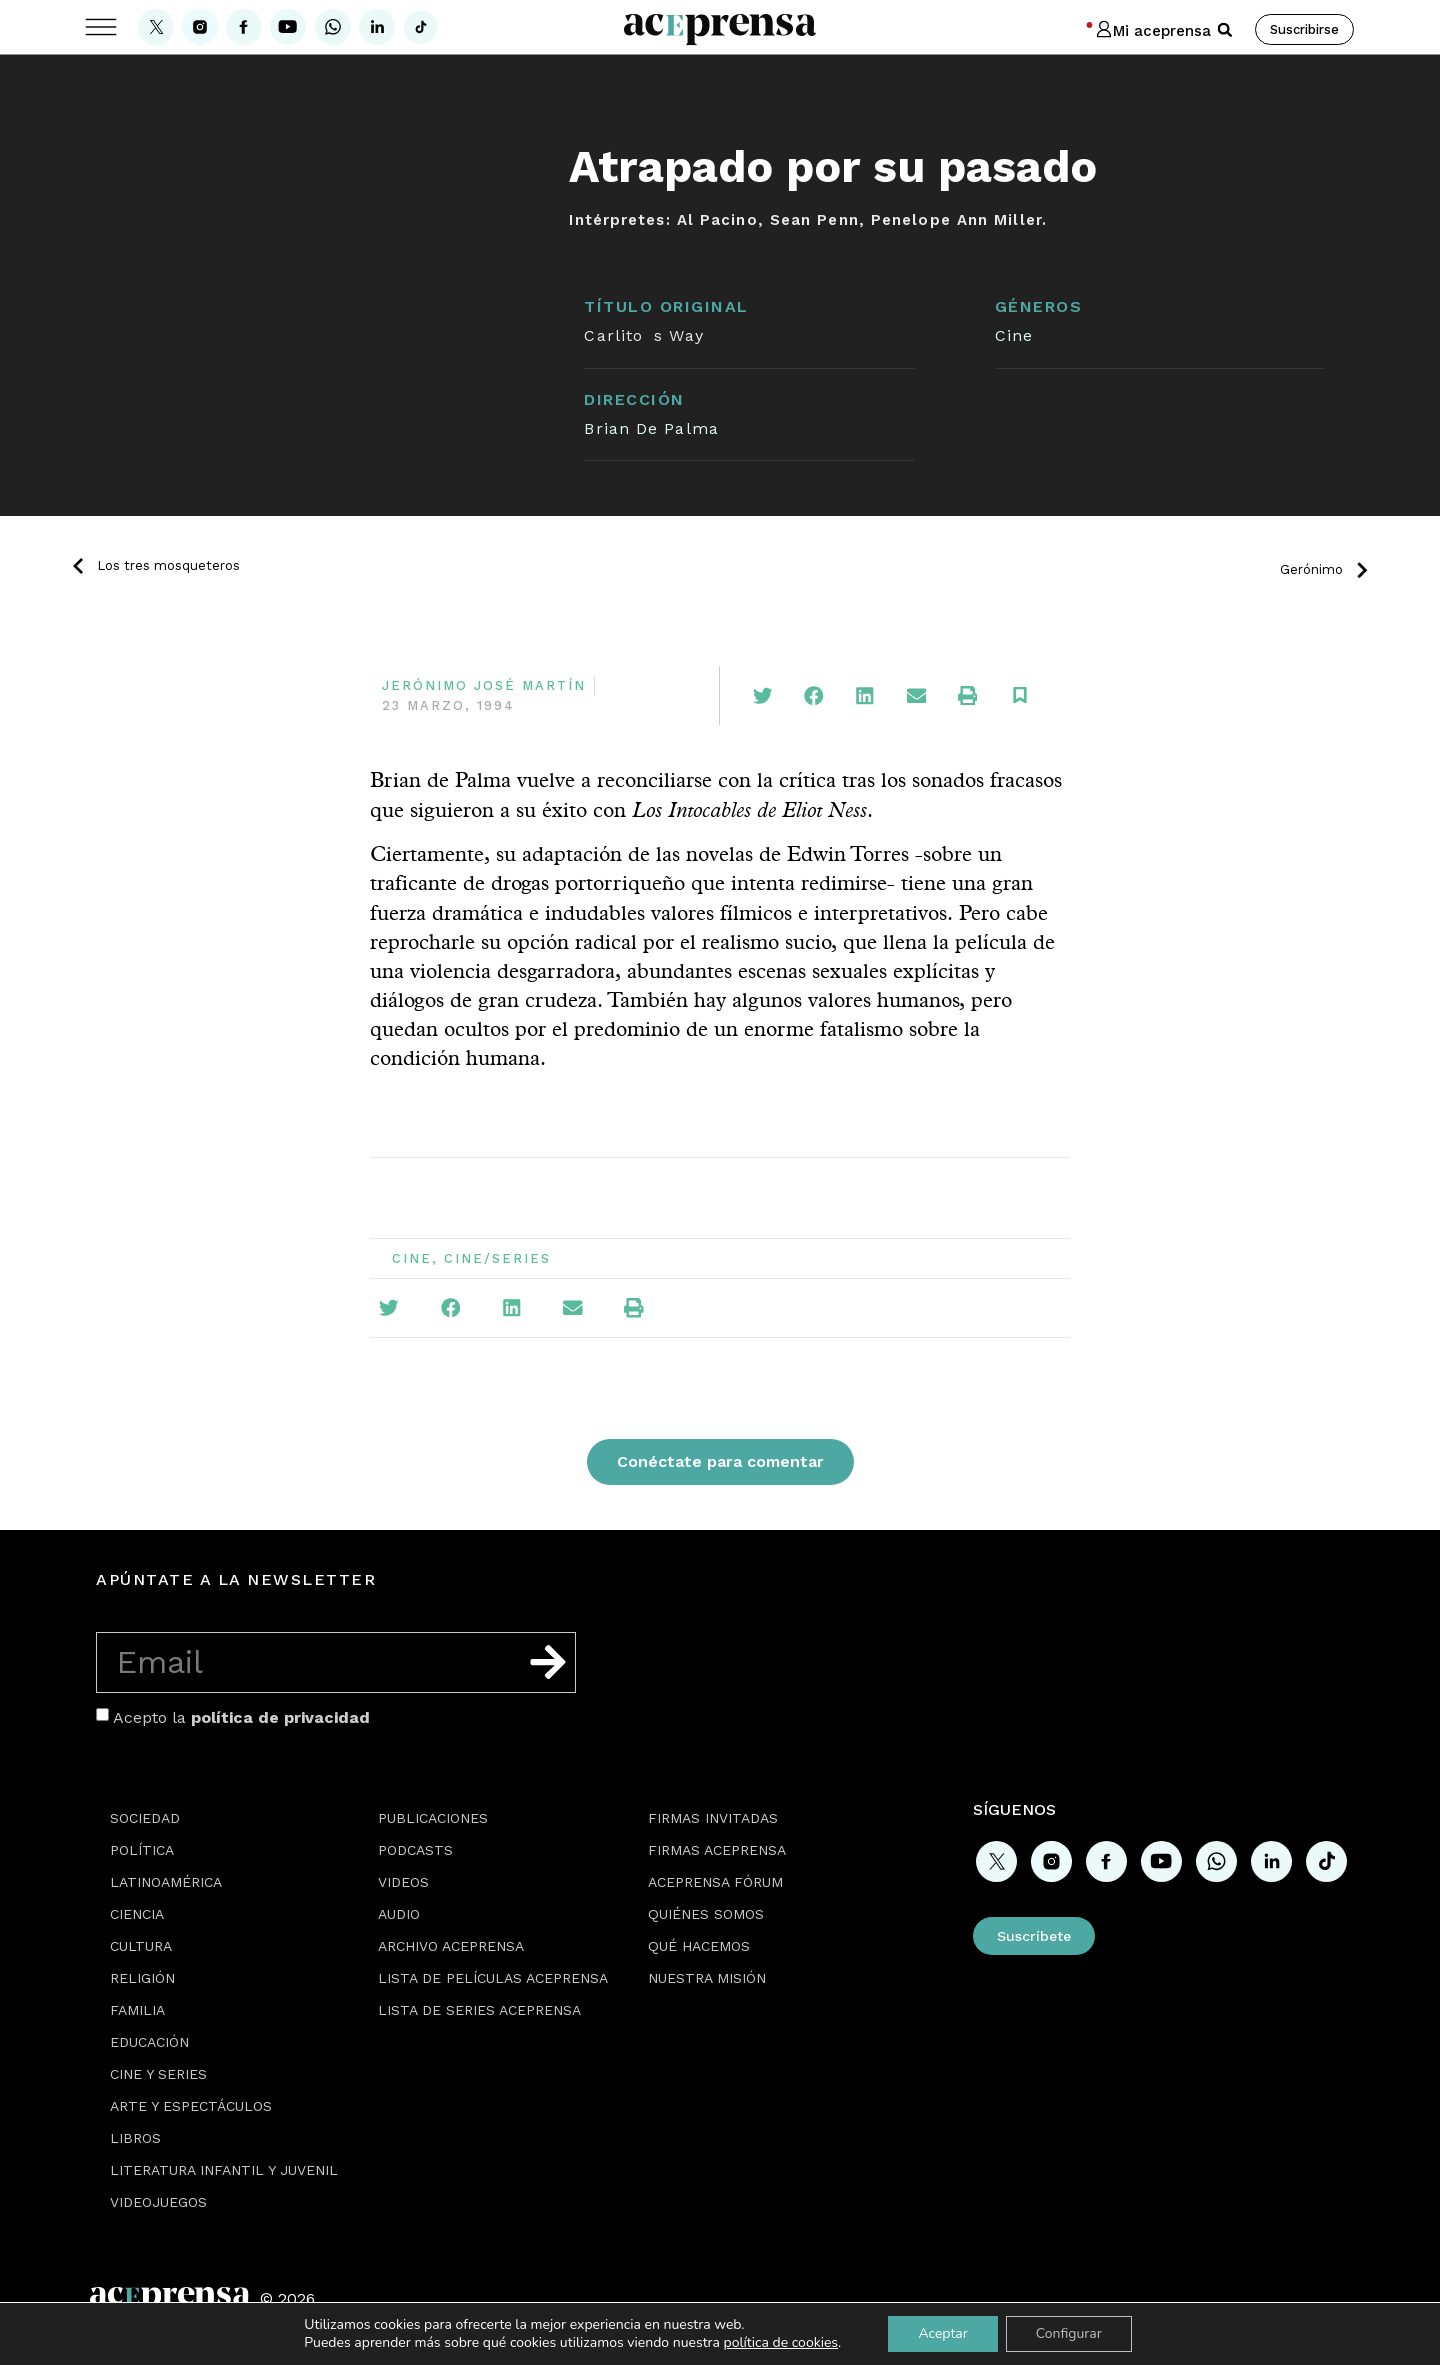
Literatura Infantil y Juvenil (224, 2170)
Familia (137, 2010)
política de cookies (781, 2342)
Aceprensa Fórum (715, 1882)
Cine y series (158, 2074)
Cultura (141, 1946)
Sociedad (145, 1818)
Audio (399, 1914)
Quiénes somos (706, 1914)
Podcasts (415, 1850)
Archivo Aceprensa (451, 1946)
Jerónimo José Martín (484, 685)
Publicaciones (433, 1818)
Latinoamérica (166, 1882)
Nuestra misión (707, 1978)
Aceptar (942, 2333)
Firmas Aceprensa (717, 1850)
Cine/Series (497, 1258)
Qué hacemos (699, 1946)
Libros (135, 2138)
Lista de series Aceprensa (479, 2010)
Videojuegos (158, 2202)
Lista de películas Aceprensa (493, 1978)
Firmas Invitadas (713, 1818)
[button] (1225, 30)
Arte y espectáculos (191, 2106)
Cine (1014, 335)
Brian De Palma (651, 428)
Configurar (1069, 2333)
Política (142, 1850)
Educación (149, 2042)
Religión (142, 1978)
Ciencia (137, 1914)
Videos (403, 1882)
